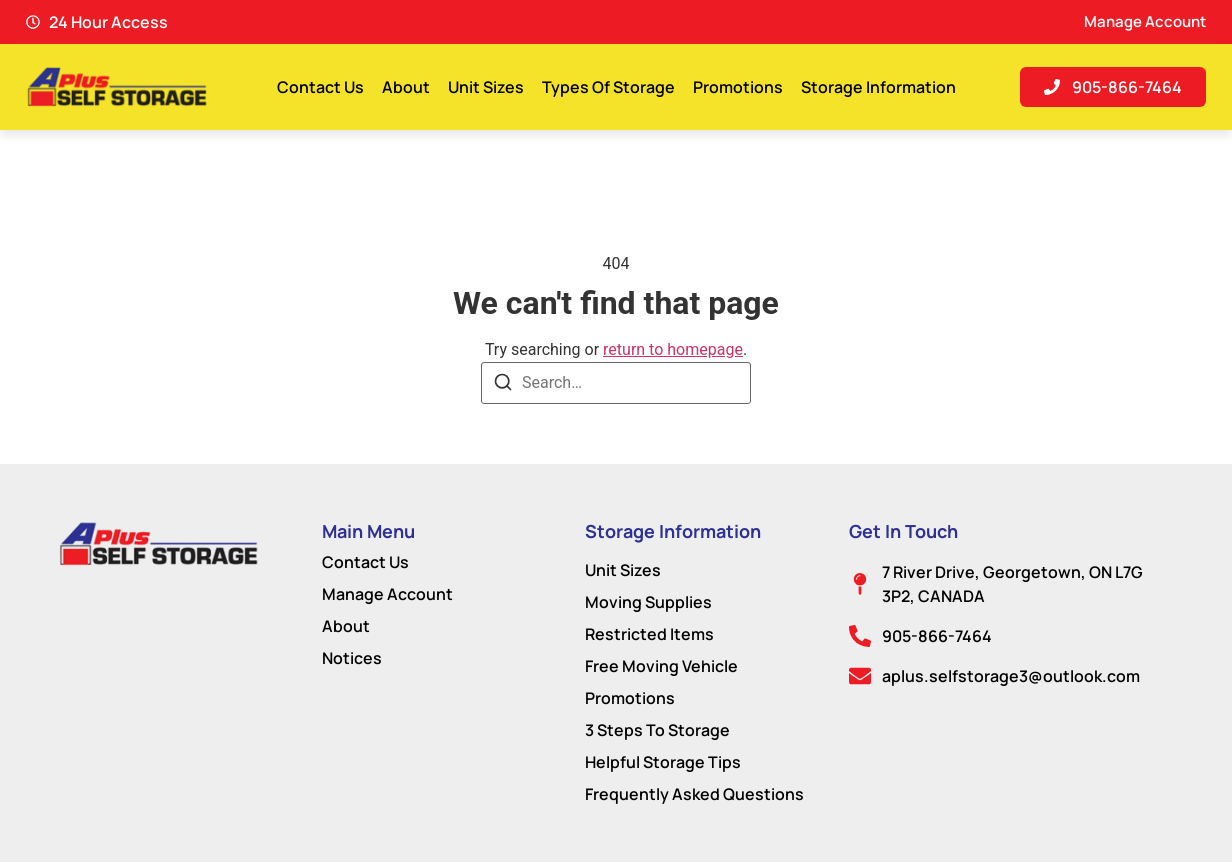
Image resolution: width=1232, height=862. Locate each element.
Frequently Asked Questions (694, 794)
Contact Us (320, 87)
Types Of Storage (608, 87)
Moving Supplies (648, 602)
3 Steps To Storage (657, 730)
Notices (352, 658)
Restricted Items (649, 634)
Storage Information (878, 87)
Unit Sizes (486, 87)
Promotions (738, 87)
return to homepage (673, 349)
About (406, 87)
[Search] (503, 385)
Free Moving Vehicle (661, 666)
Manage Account (387, 594)
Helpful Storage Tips (663, 762)
